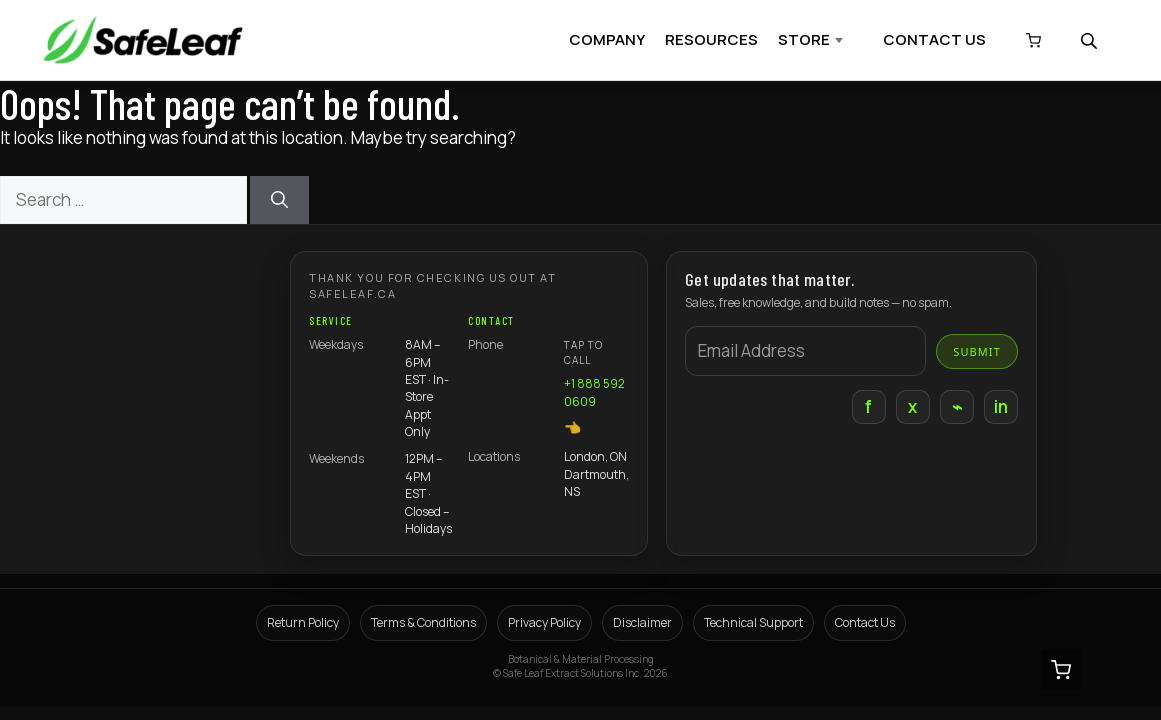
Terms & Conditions (423, 622)
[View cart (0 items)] (1033, 40)
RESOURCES (711, 39)
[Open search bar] (1091, 40)
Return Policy (303, 622)
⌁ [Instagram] (957, 406)
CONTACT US (934, 39)
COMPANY (607, 39)
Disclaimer (642, 622)
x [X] (912, 406)
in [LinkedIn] (1001, 406)
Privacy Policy (544, 622)
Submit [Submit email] (977, 351)
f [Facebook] (868, 406)
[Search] (279, 200)
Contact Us (865, 622)
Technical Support (753, 622)
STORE (804, 39)
